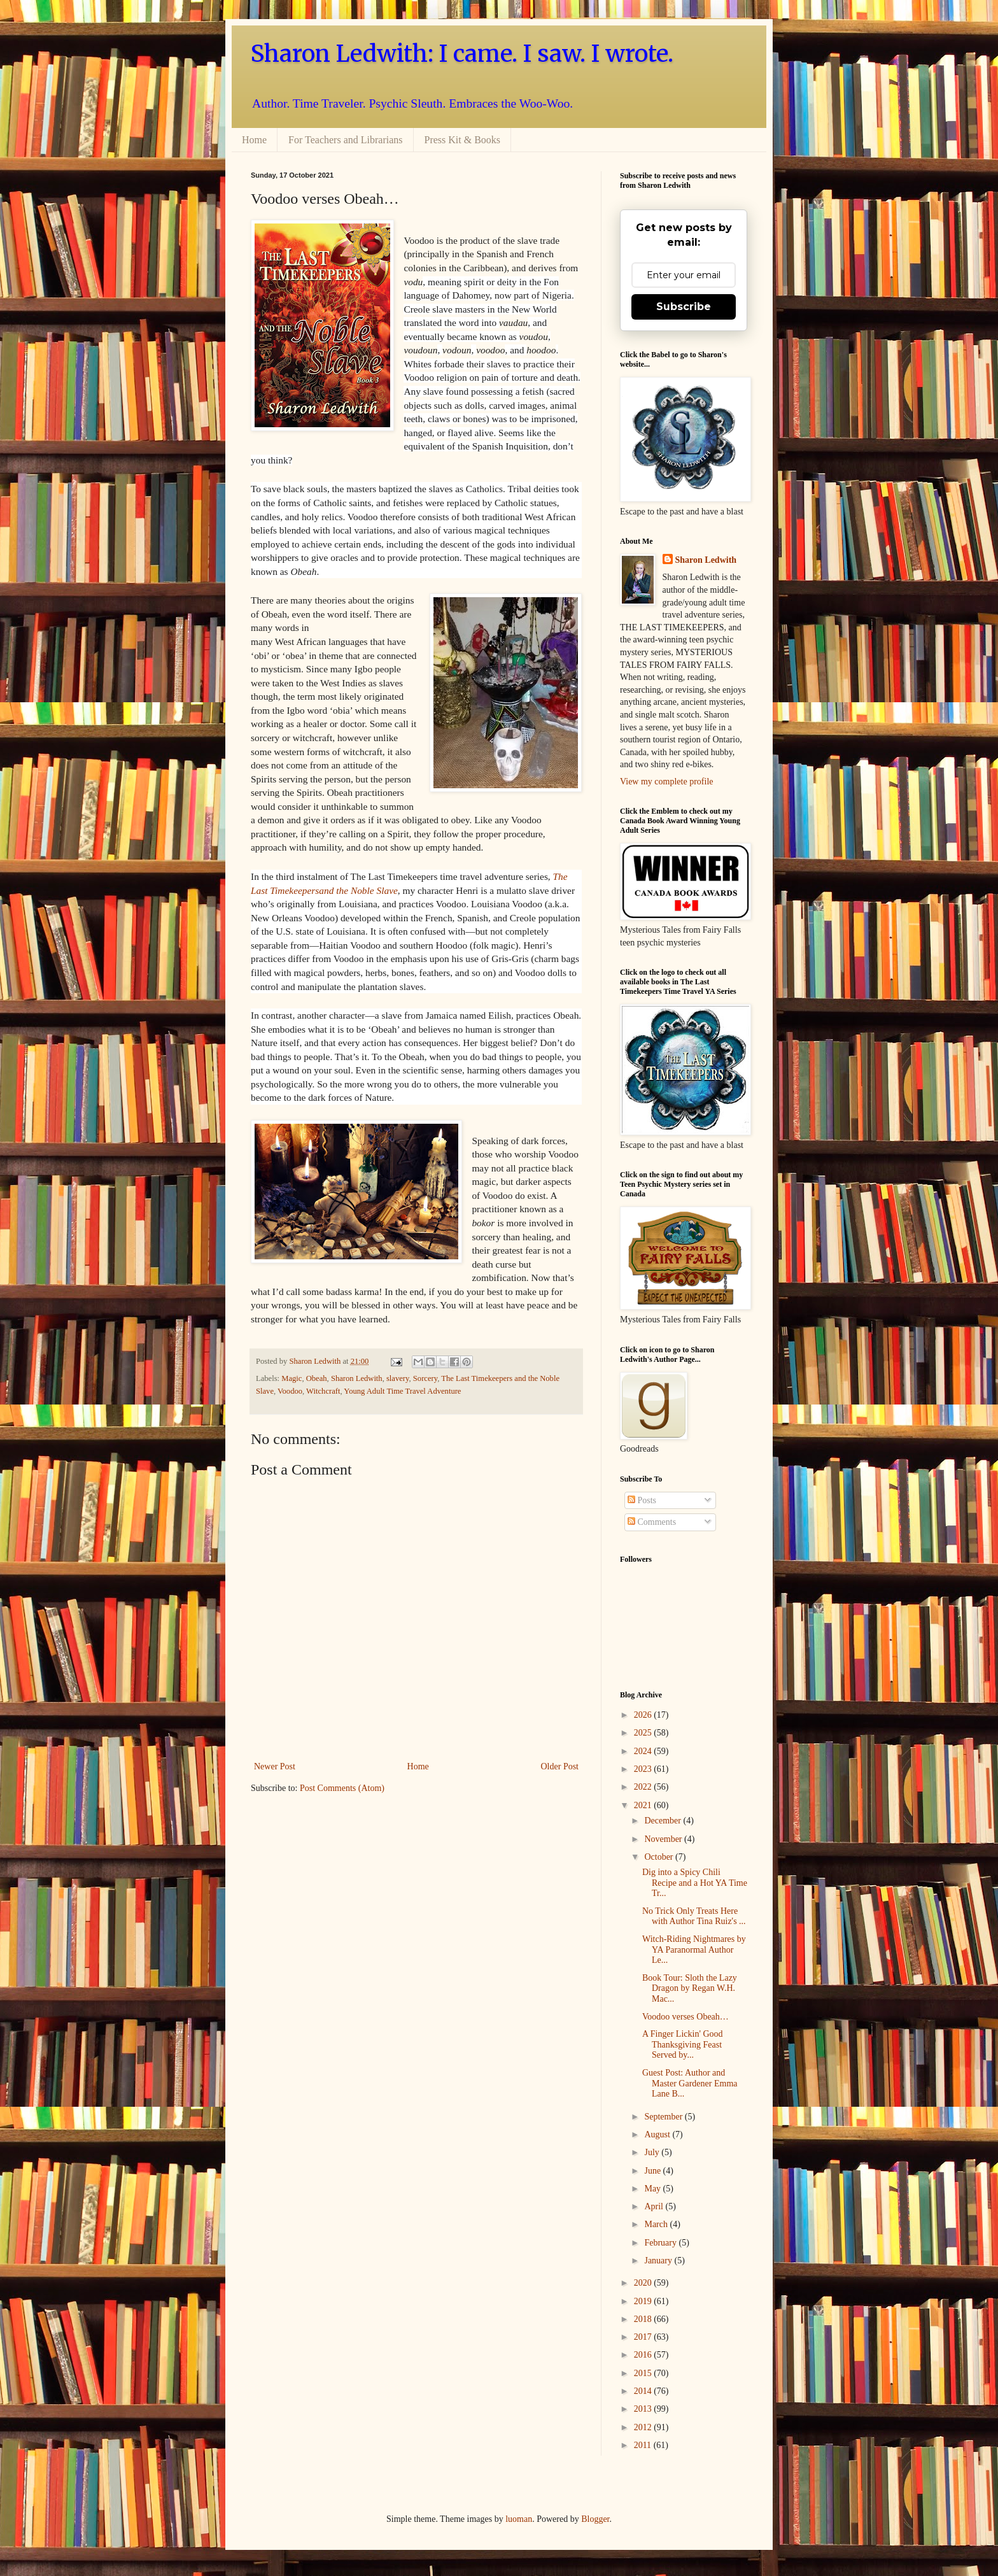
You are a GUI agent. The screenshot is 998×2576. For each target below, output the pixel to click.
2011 (644, 2445)
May (653, 2188)
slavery (397, 1378)
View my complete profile (666, 781)
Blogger (595, 2519)
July (652, 2152)
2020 (644, 2283)
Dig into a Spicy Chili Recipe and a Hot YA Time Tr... (694, 1883)
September (664, 2116)
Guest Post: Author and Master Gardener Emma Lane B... (690, 2083)
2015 (644, 2373)
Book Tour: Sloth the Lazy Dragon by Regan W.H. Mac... (689, 1988)
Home (254, 139)
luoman (518, 2519)
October (659, 1857)
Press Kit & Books (463, 139)
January (659, 2260)
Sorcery (425, 1378)
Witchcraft (323, 1391)
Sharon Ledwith (315, 1361)
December (663, 1820)
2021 (644, 1805)
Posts (642, 1500)
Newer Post (274, 1766)
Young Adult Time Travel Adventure (402, 1391)
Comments (652, 1522)
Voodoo (290, 1391)
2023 (644, 1769)
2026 (644, 1715)
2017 (644, 2337)
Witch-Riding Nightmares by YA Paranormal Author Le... (694, 1949)
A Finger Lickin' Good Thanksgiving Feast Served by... (682, 2044)
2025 (644, 1732)
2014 (644, 2391)
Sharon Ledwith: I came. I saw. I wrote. (462, 53)
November (664, 1839)
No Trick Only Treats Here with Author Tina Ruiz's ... (694, 1916)
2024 (644, 1751)
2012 (644, 2427)
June (653, 2171)
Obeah (316, 1378)
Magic (291, 1378)
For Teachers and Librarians (345, 139)
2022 (644, 1787)
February (661, 2242)
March (657, 2224)
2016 (644, 2355)
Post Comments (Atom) (342, 1788)
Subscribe (683, 307)
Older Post (560, 1766)
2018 (644, 2319)
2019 (644, 2301)
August (658, 2134)
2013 (644, 2409)
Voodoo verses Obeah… (685, 2016)
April (654, 2206)
